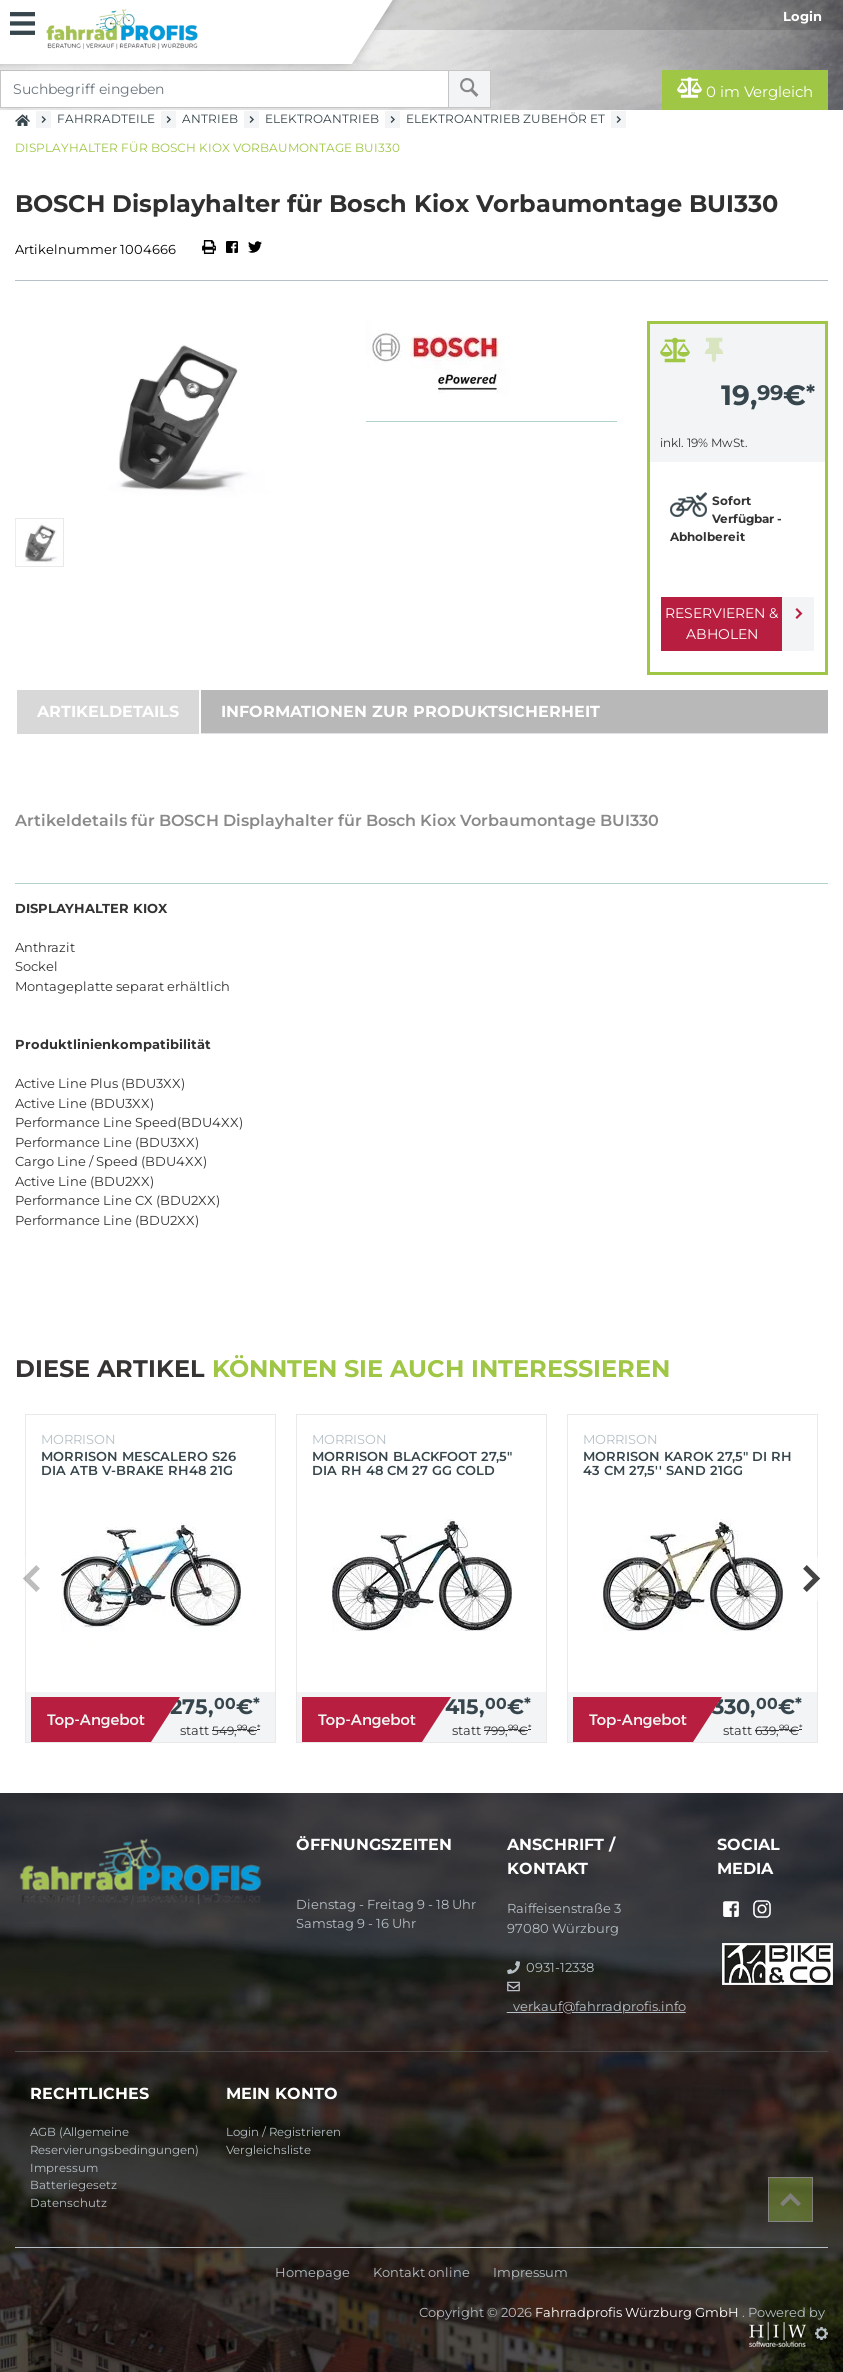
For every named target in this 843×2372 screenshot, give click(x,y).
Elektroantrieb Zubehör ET (505, 118)
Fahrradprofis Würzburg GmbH (638, 2312)
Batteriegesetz (73, 2185)
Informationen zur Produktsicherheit (410, 711)
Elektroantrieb (322, 118)
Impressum (64, 2168)
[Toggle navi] (22, 21)
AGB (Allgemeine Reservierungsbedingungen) (114, 2141)
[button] (810, 1579)
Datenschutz (68, 2203)
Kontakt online (421, 2272)
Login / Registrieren (283, 2132)
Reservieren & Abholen (721, 623)
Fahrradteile (106, 118)
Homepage (312, 2272)
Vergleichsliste (268, 2150)
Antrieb (210, 118)
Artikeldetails (108, 711)
